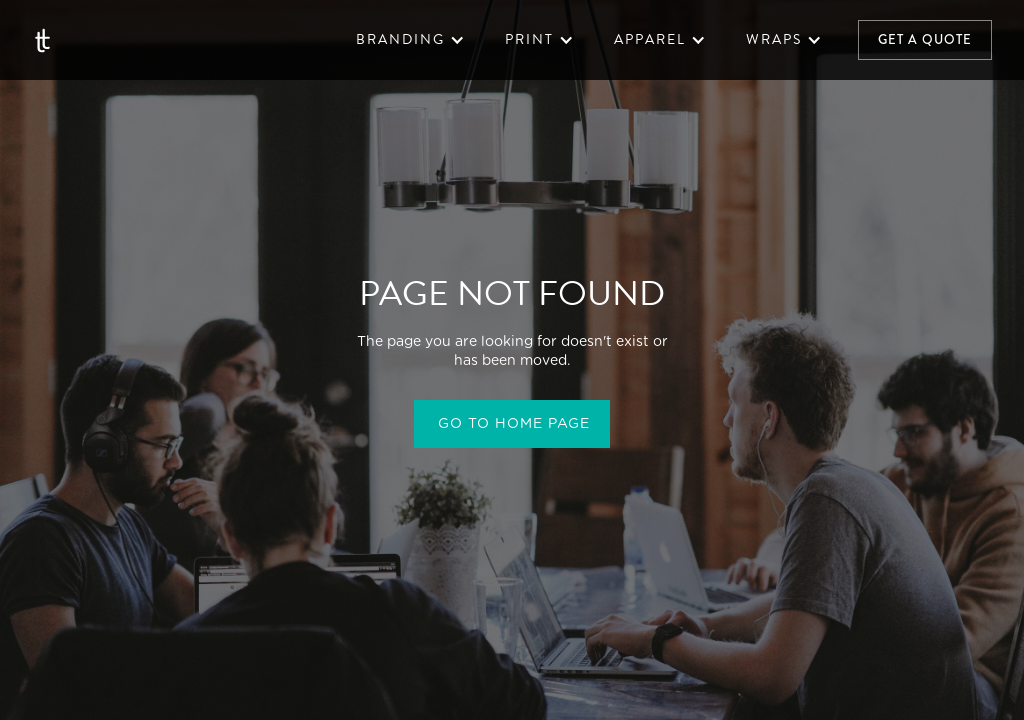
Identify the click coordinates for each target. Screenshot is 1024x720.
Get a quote (925, 39)
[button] (410, 40)
